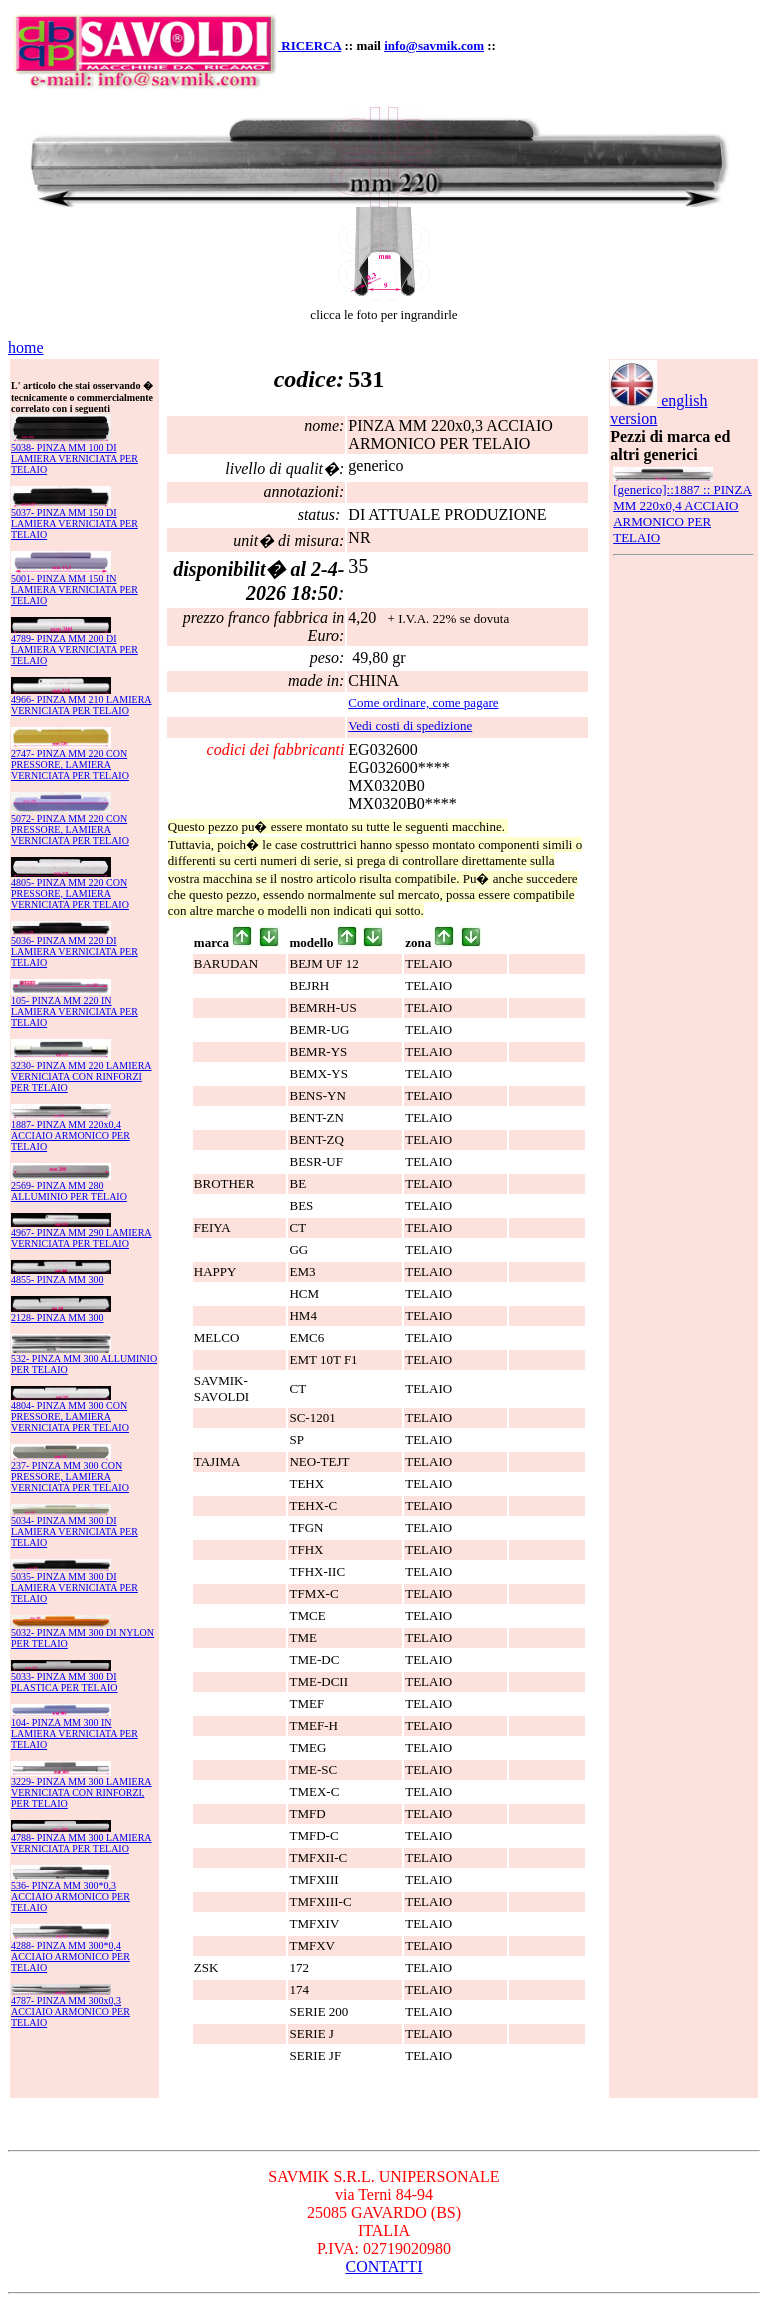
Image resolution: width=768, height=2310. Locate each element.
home (26, 347)
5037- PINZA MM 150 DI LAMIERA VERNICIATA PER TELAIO (74, 523)
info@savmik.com (434, 45)
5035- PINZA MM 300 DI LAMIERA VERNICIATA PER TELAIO (74, 1587)
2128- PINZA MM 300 (57, 1317)
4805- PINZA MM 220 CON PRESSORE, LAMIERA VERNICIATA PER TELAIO (70, 893)
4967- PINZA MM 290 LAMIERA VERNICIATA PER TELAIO (81, 1238)
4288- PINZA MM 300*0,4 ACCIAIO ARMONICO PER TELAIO (70, 1956)
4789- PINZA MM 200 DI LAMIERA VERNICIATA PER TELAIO (74, 649)
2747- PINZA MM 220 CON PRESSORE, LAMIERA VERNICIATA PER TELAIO (70, 764)
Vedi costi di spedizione (410, 725)
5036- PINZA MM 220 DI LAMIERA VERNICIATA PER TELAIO (74, 951)
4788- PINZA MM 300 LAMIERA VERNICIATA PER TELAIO (81, 1843)
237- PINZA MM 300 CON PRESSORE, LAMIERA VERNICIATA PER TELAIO (70, 1476)
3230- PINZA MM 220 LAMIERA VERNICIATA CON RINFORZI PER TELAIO (81, 1076)
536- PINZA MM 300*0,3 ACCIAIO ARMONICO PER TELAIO (70, 1896)
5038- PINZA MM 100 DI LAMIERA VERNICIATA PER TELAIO (74, 458)
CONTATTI (384, 2266)
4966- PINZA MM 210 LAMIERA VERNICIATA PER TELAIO (81, 705)
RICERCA (311, 45)
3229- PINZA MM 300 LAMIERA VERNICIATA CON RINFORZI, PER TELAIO (81, 1792)
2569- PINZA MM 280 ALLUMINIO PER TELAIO (69, 1191)
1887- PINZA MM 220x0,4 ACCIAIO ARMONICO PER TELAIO (70, 1135)
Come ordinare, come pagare (423, 702)
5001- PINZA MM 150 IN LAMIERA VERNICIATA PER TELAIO (74, 589)
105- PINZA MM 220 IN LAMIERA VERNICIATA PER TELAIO (74, 1011)
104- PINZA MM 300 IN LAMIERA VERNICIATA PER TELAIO (74, 1733)
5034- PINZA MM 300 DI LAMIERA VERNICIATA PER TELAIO (74, 1531)
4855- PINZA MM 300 (57, 1279)
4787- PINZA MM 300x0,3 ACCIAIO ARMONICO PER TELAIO (70, 2011)
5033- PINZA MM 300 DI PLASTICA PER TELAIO (64, 1682)
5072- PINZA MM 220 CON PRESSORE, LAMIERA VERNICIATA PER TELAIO (70, 829)
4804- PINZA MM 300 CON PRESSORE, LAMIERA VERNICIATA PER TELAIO (70, 1416)
